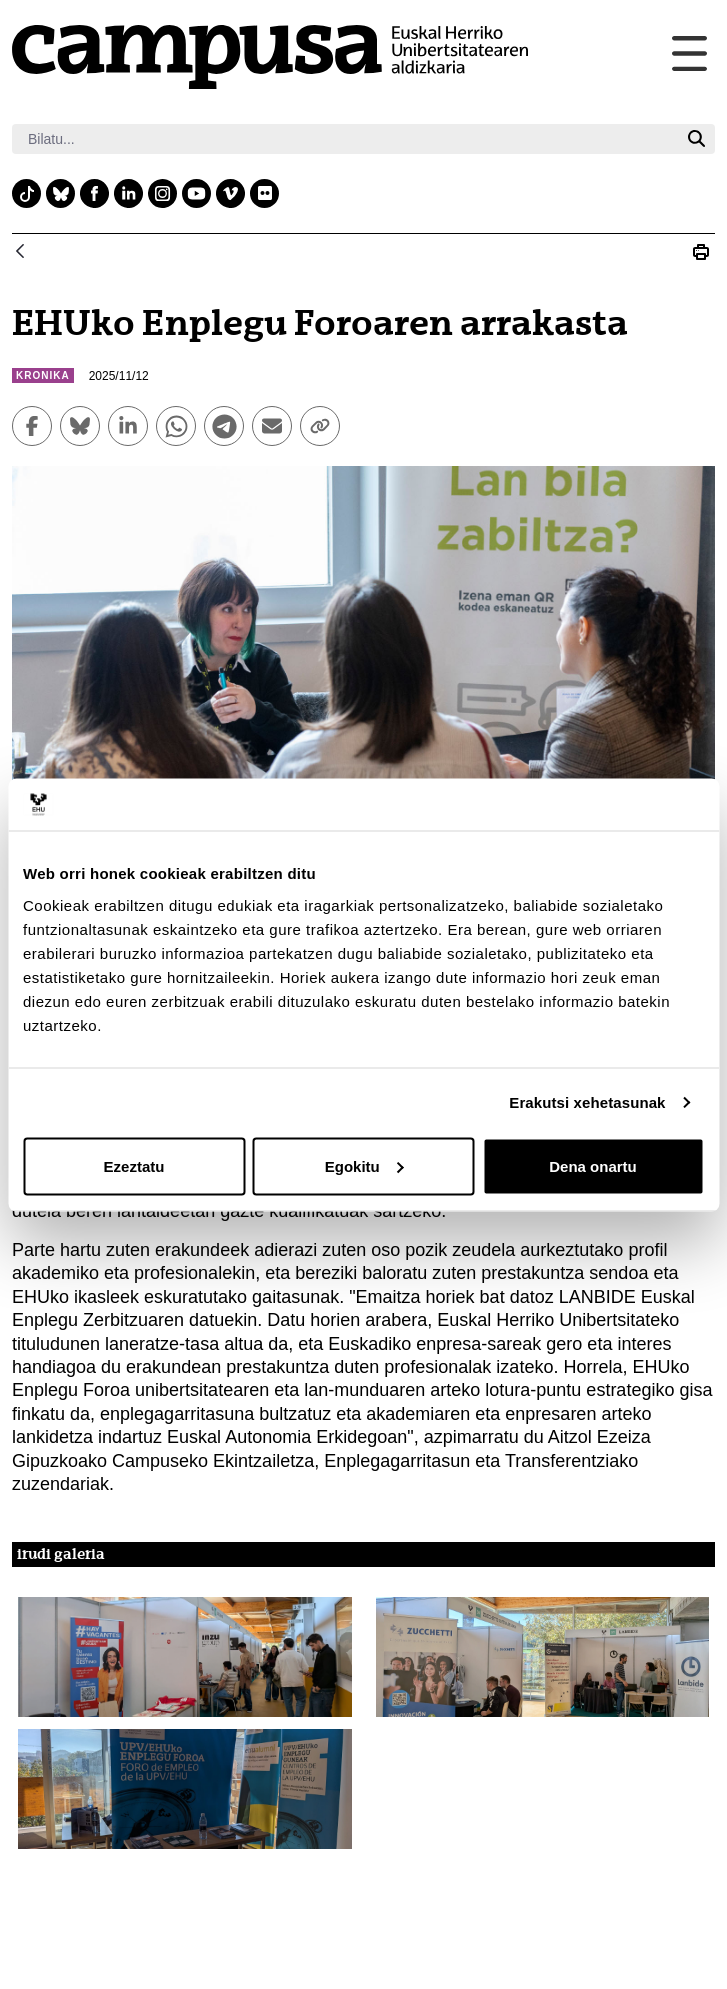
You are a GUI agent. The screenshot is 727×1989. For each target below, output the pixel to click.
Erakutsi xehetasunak (587, 1102)
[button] (185, 1657)
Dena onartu (593, 1165)
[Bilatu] (345, 139)
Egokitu (364, 1165)
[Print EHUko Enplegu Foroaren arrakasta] (701, 252)
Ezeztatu (134, 1165)
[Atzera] (20, 252)
